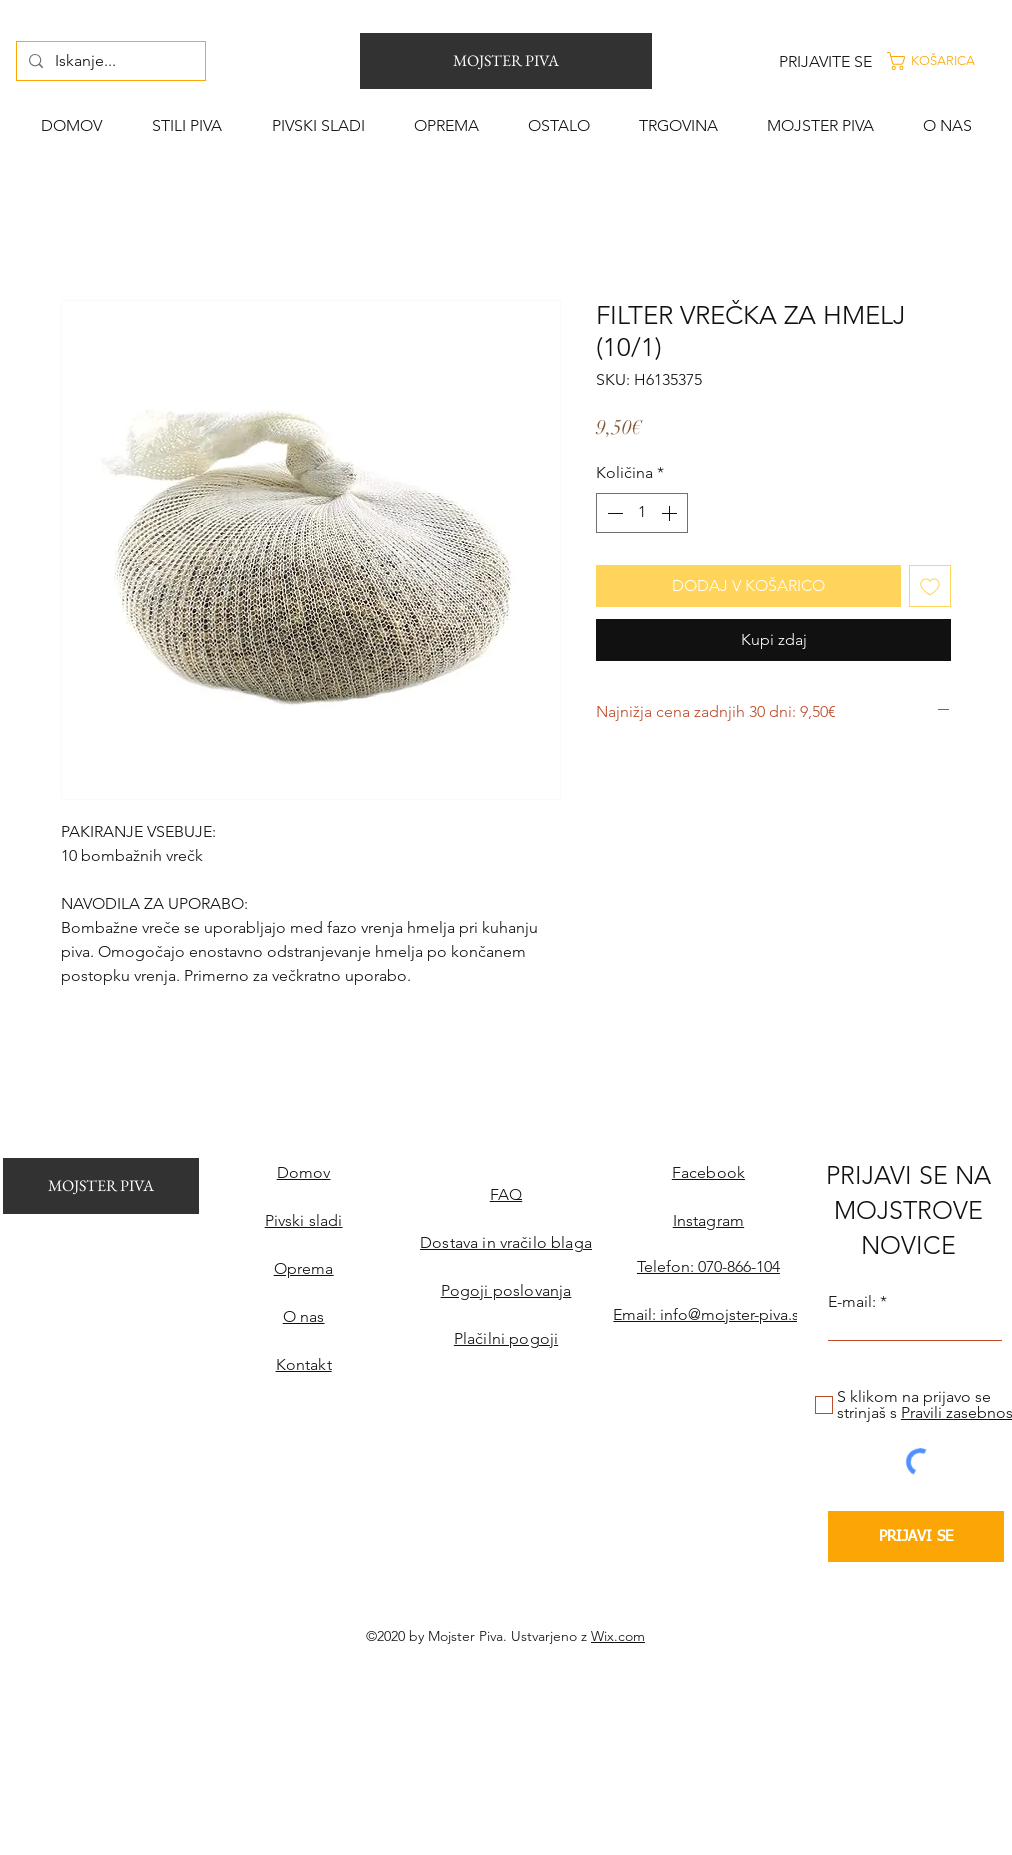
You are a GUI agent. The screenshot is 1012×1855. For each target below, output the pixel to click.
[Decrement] (613, 513)
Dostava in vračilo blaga (506, 1242)
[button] (946, 61)
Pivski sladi (304, 1220)
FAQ (506, 1194)
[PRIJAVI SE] (916, 1536)
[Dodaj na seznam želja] (930, 586)
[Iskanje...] (109, 61)
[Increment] (671, 513)
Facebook (708, 1172)
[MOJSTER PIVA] (506, 61)
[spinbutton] (642, 513)
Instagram (708, 1220)
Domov (304, 1172)
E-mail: (852, 1302)
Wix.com (618, 1636)
